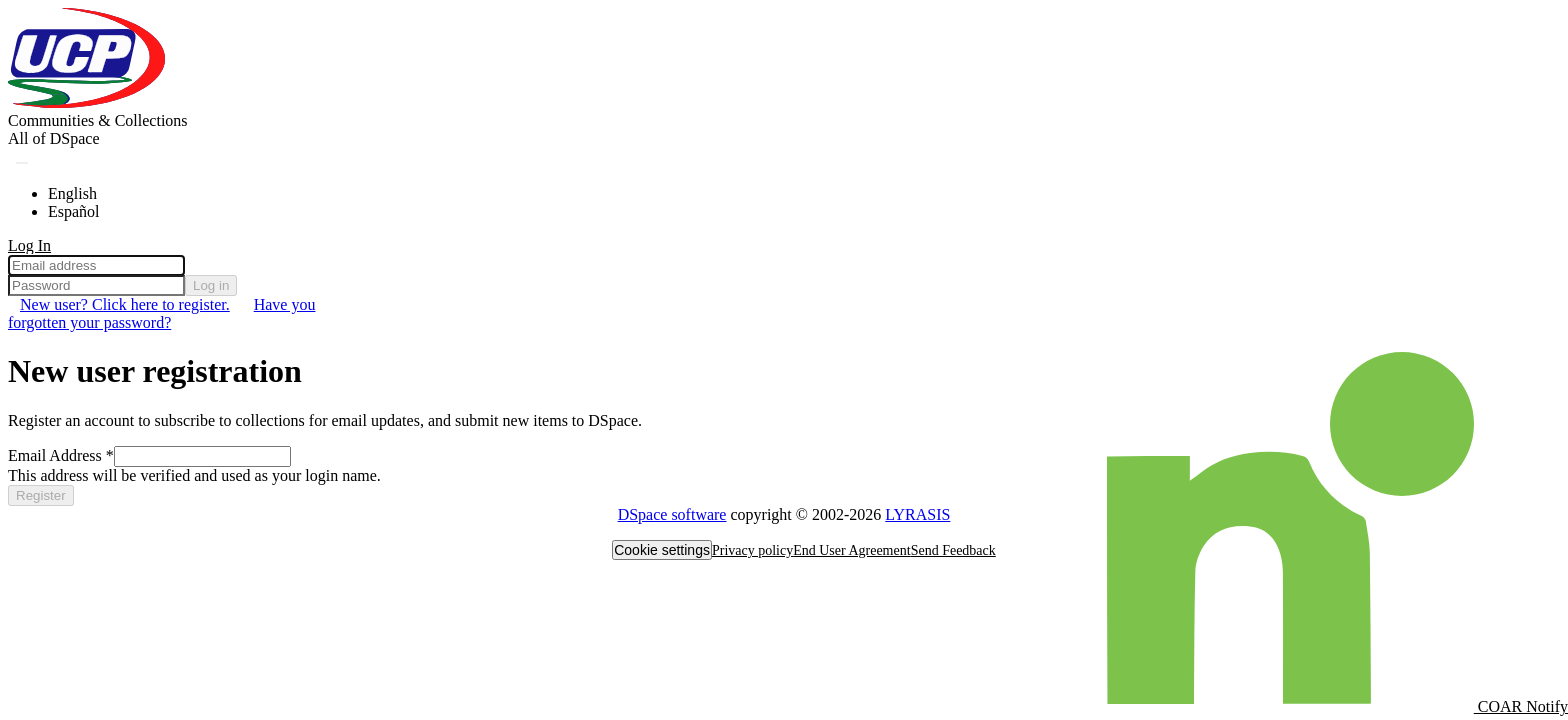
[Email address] (96, 265)
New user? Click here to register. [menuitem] (125, 304)
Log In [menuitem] (29, 245)
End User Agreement (851, 550)
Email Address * (61, 455)
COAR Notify (1337, 706)
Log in (211, 285)
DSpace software (672, 514)
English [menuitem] (72, 193)
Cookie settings (662, 550)
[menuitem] (54, 139)
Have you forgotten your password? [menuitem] (161, 313)
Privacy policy (752, 550)
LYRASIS (917, 514)
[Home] (88, 102)
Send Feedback (953, 550)
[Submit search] (22, 163)
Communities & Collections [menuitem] (98, 120)
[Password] (96, 285)
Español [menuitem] (74, 211)
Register (41, 495)
